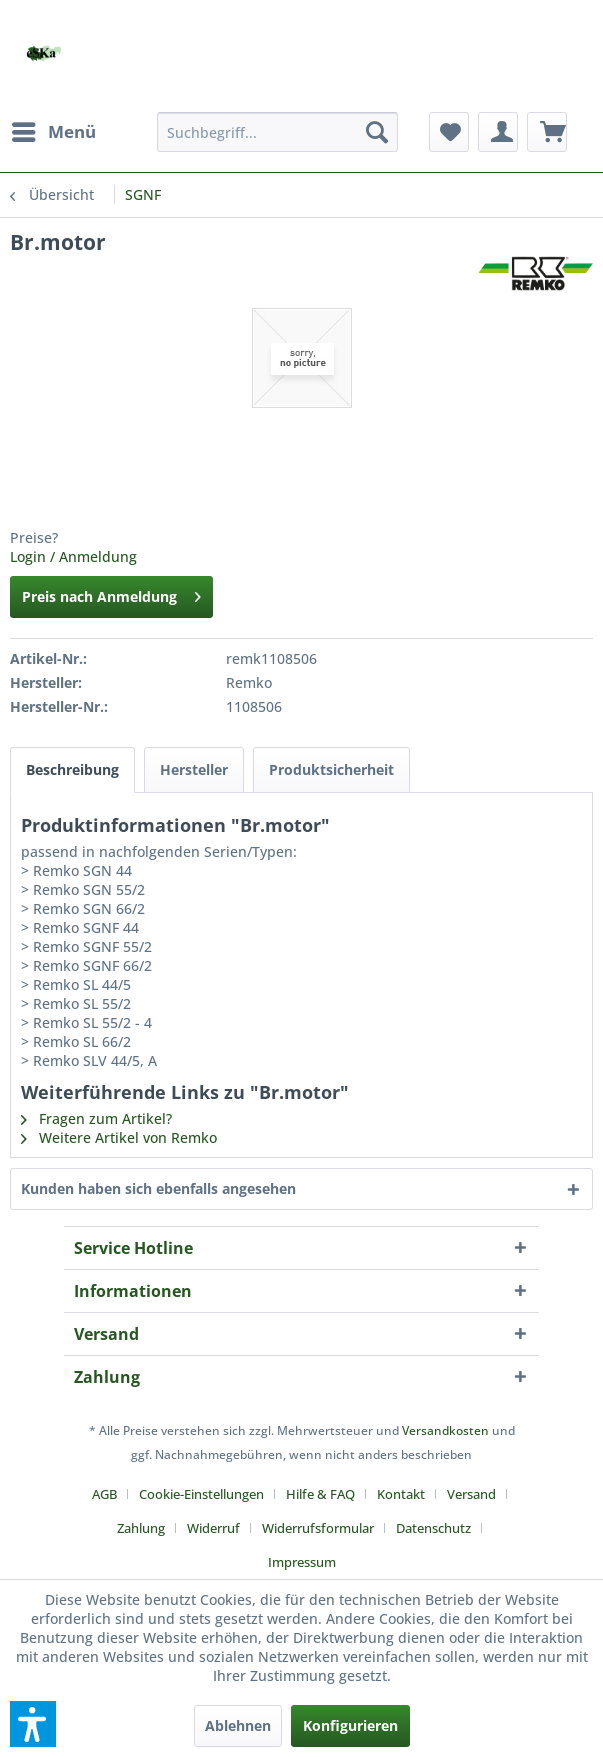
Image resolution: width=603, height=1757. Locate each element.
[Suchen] (377, 132)
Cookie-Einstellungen (201, 1494)
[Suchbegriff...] (277, 132)
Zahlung (141, 1528)
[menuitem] (53, 132)
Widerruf (213, 1528)
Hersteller (194, 769)
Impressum (302, 1562)
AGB (104, 1494)
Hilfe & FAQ (320, 1494)
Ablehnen (238, 1725)
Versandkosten (445, 1430)
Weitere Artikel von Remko (119, 1137)
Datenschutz (433, 1528)
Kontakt (401, 1494)
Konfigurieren (350, 1725)
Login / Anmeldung (73, 556)
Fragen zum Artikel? (96, 1118)
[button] (33, 1724)
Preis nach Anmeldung (111, 593)
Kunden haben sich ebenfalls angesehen (158, 1188)
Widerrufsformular (318, 1528)
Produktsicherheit (331, 769)
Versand (471, 1494)
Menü (54, 129)
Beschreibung (72, 769)
